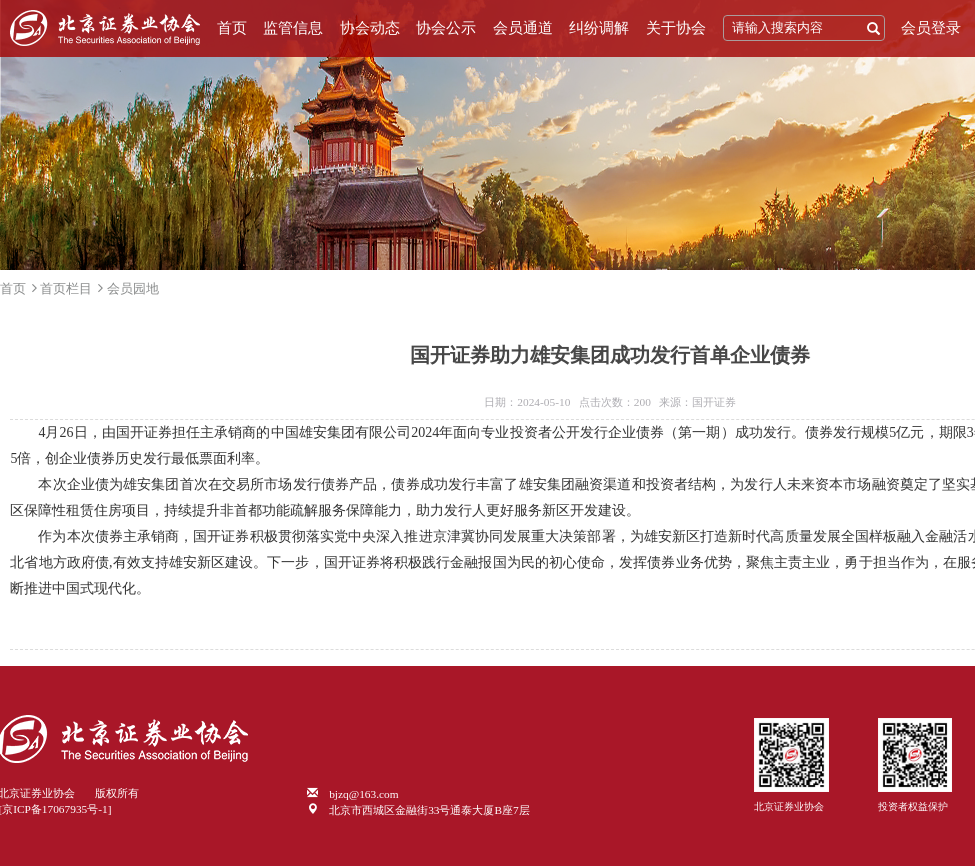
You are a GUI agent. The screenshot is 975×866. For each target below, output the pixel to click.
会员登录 (931, 28)
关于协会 (676, 28)
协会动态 (370, 28)
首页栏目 (66, 288)
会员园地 (133, 288)
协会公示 (446, 28)
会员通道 (523, 28)
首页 (232, 28)
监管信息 (293, 28)
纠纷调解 (599, 28)
